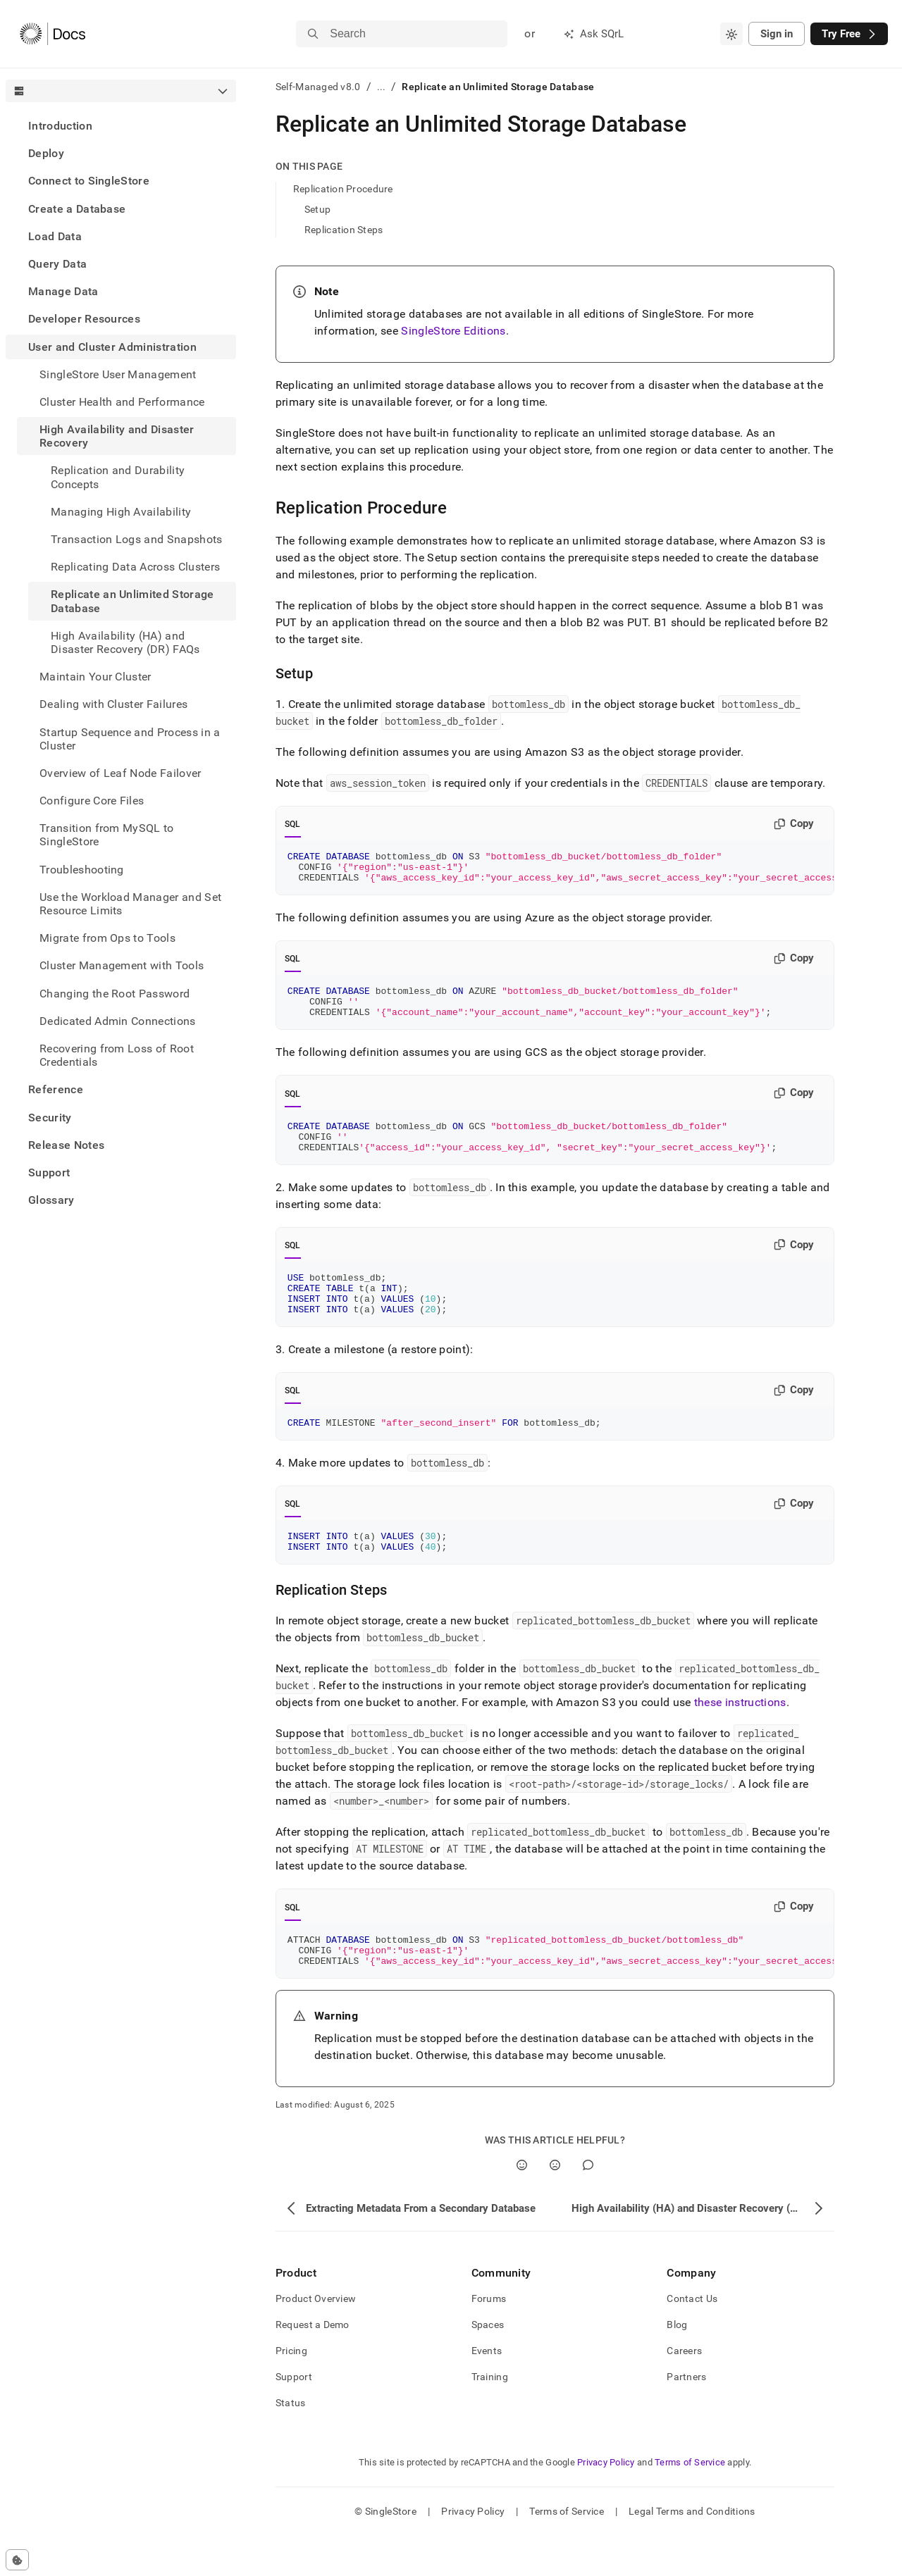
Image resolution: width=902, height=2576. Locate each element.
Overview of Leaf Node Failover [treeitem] (120, 773)
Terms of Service (690, 2502)
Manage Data (63, 291)
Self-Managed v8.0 (318, 86)
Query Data (57, 263)
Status (291, 2443)
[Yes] (521, 2205)
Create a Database (76, 209)
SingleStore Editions (453, 330)
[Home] (52, 34)
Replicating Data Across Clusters (135, 566)
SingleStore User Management (118, 374)
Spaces (488, 2364)
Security (50, 1117)
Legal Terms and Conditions (692, 2551)
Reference (55, 1089)
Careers (684, 2390)
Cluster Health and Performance (122, 402)
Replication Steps (343, 229)
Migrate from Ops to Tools (107, 938)
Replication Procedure (343, 188)
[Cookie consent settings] (17, 2559)
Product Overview (316, 2338)
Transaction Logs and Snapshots (137, 539)
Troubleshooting (81, 869)
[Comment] (588, 2205)
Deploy (46, 153)
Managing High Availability (121, 511)
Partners (686, 2416)
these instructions (740, 1736)
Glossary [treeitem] (51, 1200)
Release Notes (66, 1145)
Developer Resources (84, 318)
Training (489, 2416)
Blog (677, 2364)
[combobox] (731, 34)
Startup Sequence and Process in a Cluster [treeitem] (130, 739)
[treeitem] (121, 125)
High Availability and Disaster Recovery (116, 436)
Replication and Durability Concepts (118, 476)
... (381, 86)
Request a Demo (313, 2364)
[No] (555, 2205)
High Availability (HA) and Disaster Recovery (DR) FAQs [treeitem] (125, 642)
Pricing (291, 2390)
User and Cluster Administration (112, 347)
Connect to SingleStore (88, 180)
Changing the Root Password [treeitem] (114, 993)
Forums (489, 2338)
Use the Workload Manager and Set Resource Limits (130, 903)
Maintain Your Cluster (95, 676)
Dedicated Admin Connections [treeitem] (117, 1021)
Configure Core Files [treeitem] (91, 800)
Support (49, 1172)
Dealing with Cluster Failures (113, 704)
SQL (293, 824)
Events (486, 2390)
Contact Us (692, 2338)
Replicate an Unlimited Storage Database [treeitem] (132, 600)
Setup (317, 209)
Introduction (60, 125)
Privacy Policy (606, 2502)
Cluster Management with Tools (121, 965)
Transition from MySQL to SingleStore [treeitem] (106, 834)
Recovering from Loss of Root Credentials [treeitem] (116, 1055)
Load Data (55, 236)
